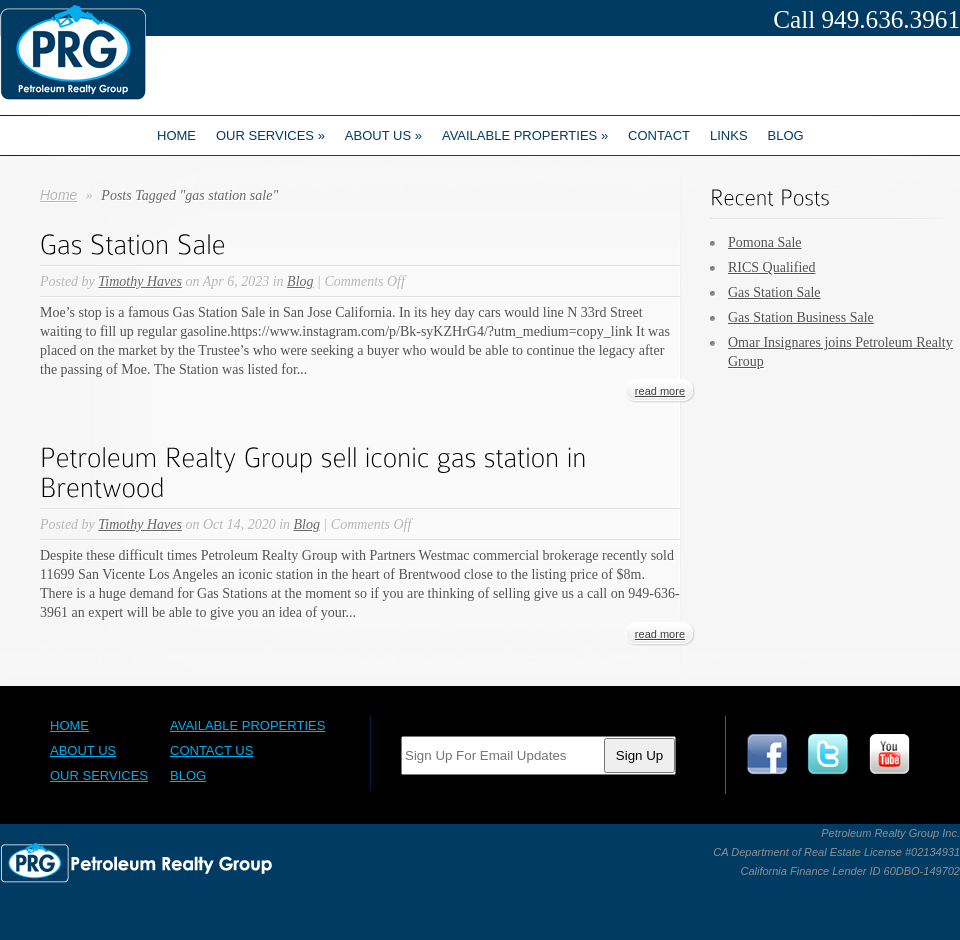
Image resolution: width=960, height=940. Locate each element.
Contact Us (211, 750)
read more (660, 391)
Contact (659, 135)
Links (729, 135)
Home (176, 135)
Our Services (270, 135)
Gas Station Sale (774, 292)
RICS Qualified (772, 267)
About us (383, 135)
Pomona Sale (765, 242)
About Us (83, 750)
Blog (786, 135)
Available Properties (525, 135)
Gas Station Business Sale (801, 317)
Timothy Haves (140, 281)
